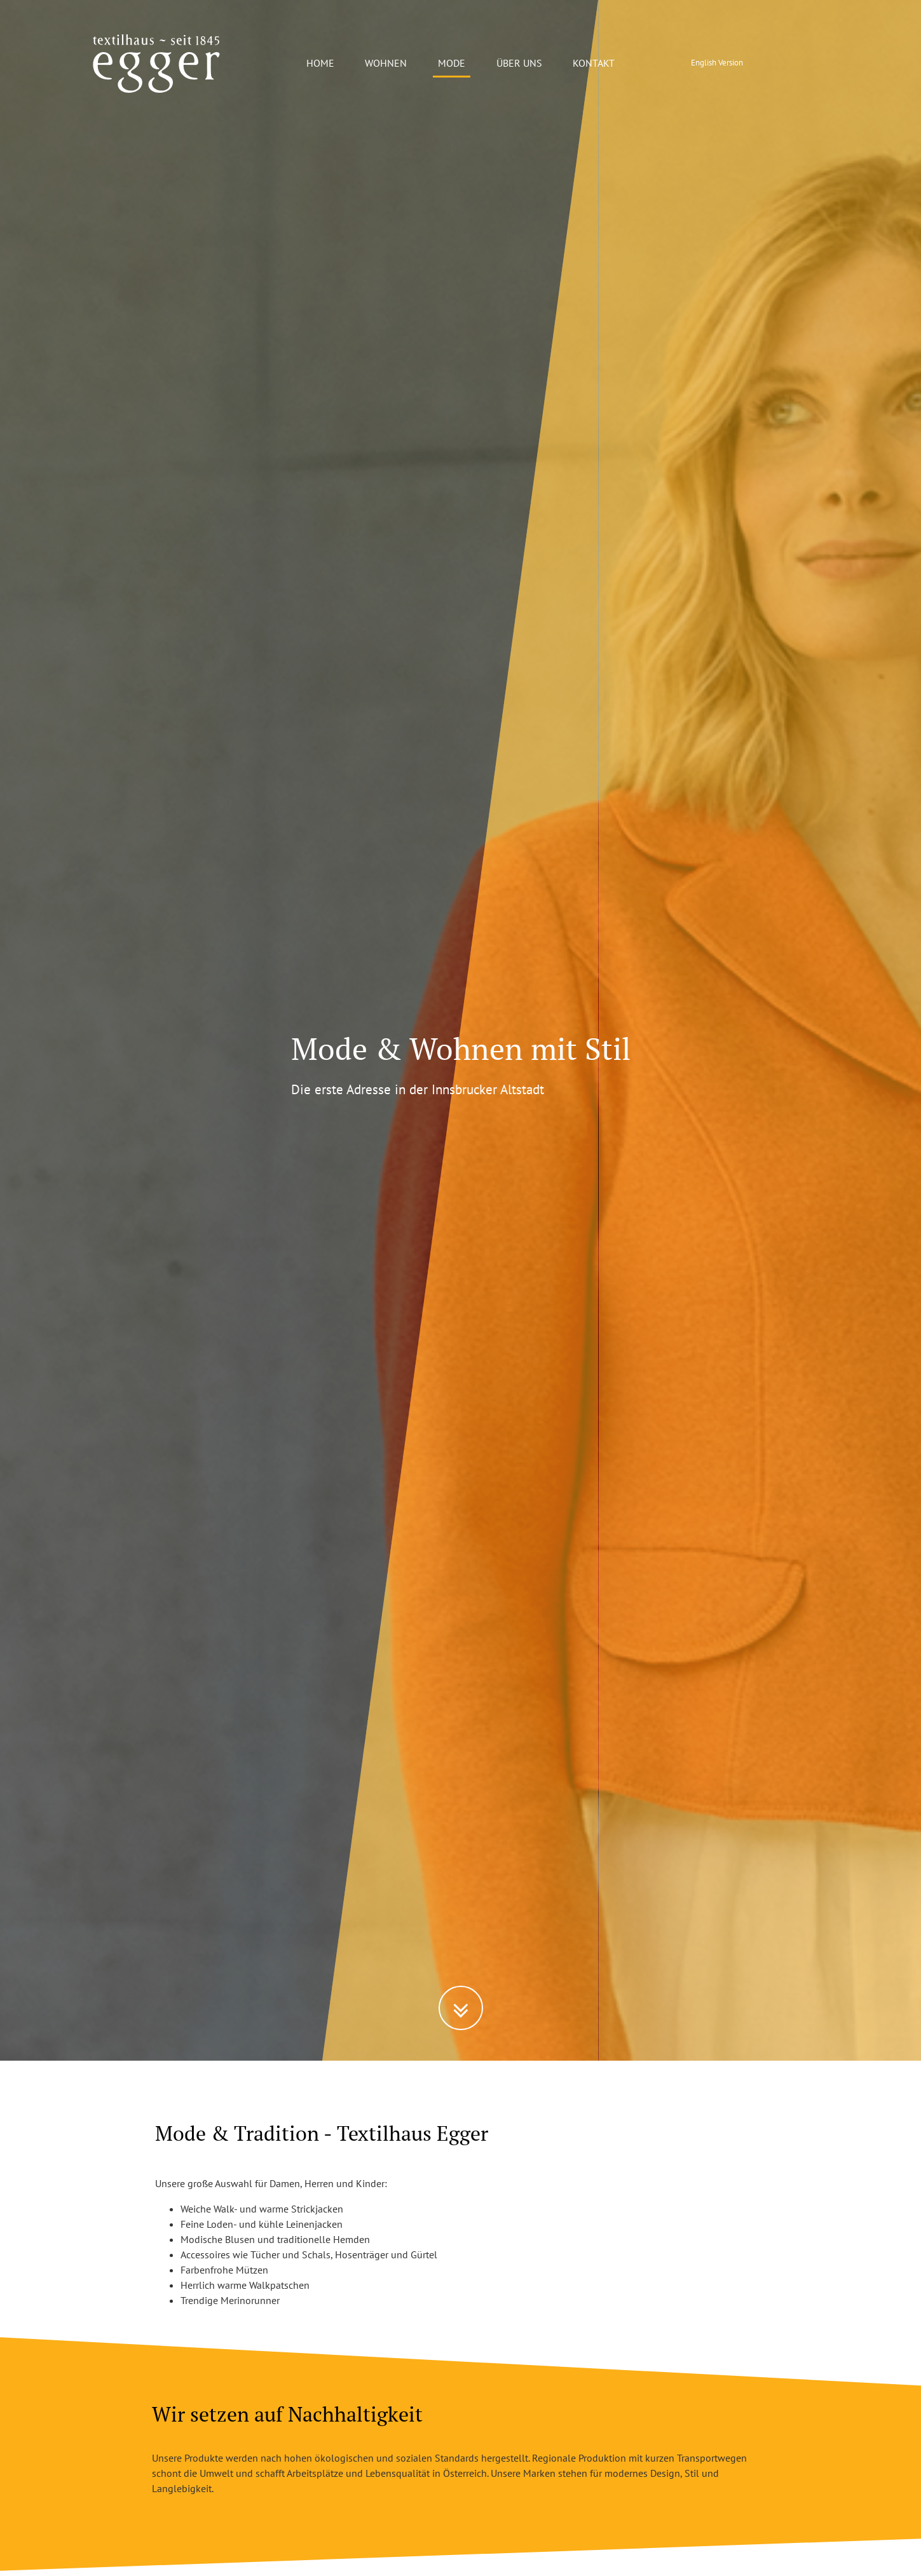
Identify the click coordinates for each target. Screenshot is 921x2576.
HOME (320, 63)
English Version (717, 62)
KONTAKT (594, 63)
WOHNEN (386, 63)
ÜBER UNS (519, 63)
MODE (451, 63)
